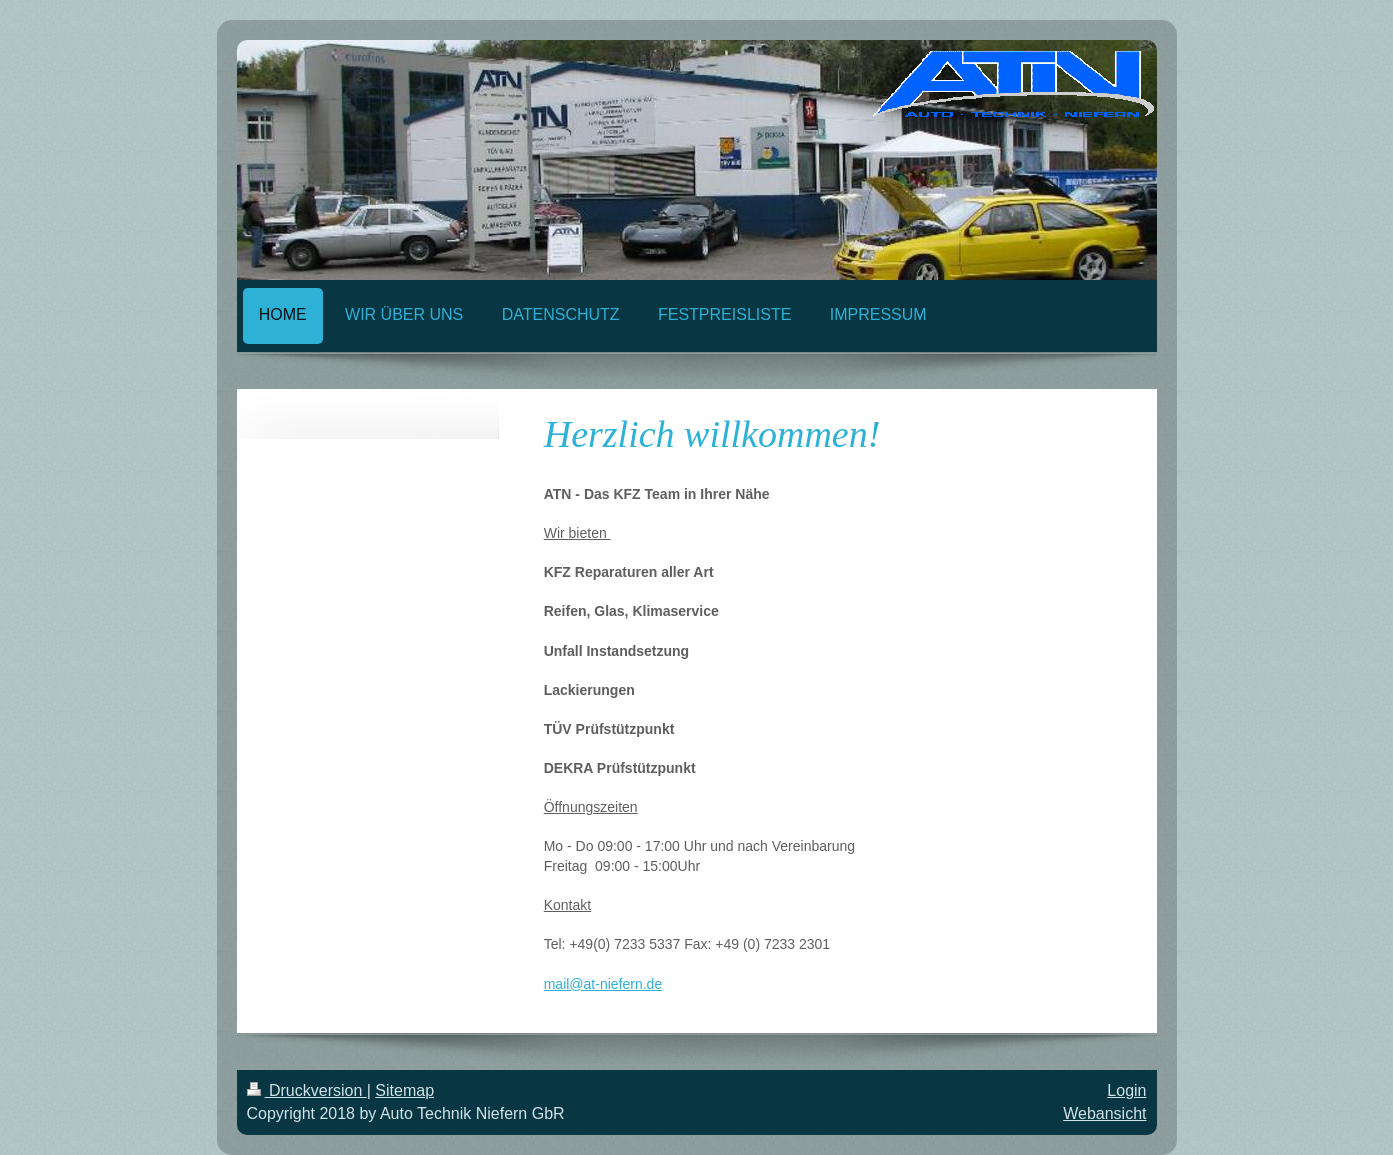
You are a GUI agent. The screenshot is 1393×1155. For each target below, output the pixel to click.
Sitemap (404, 1090)
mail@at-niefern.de (603, 984)
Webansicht (1104, 1113)
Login (1126, 1090)
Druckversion (307, 1090)
